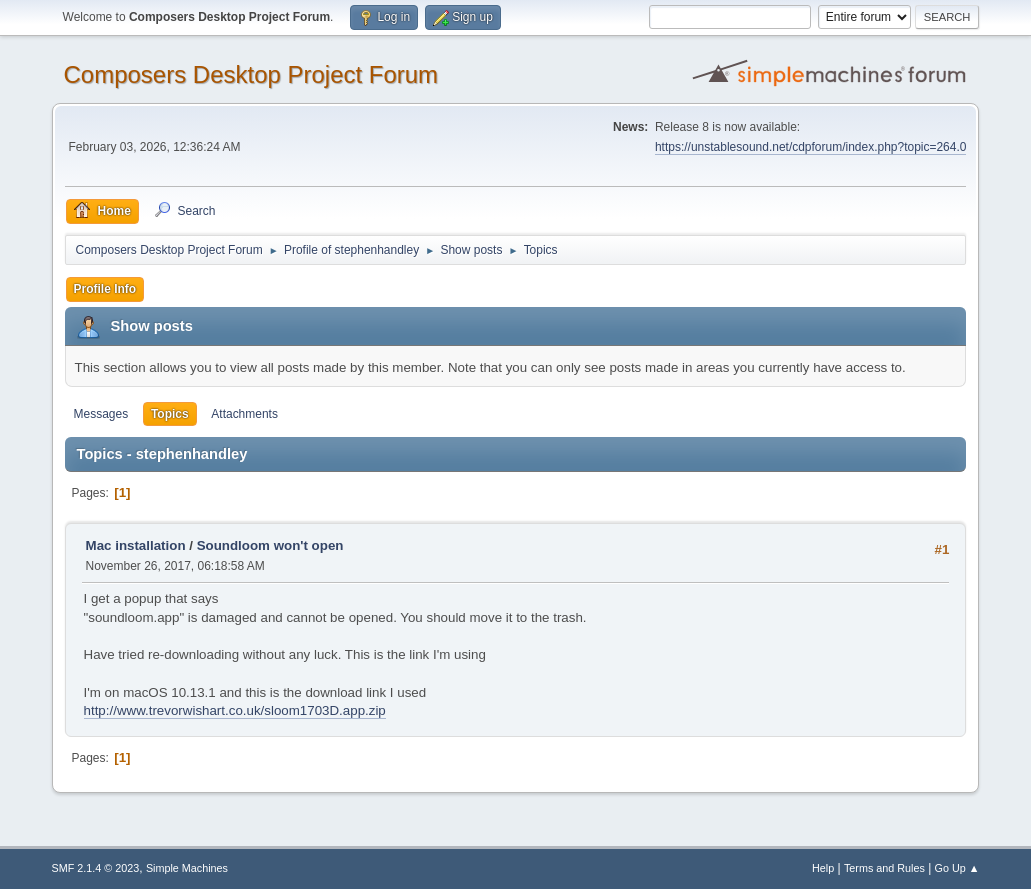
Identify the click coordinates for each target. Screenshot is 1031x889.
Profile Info (105, 289)
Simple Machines (187, 868)
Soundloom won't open (270, 545)
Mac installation (136, 545)
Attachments (244, 414)
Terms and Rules (884, 868)
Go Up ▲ (957, 868)
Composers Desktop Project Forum (251, 74)
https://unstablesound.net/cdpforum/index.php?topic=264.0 (810, 147)
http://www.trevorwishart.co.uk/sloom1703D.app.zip (235, 710)
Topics (170, 414)
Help (823, 868)
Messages (101, 414)
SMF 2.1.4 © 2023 (96, 868)
